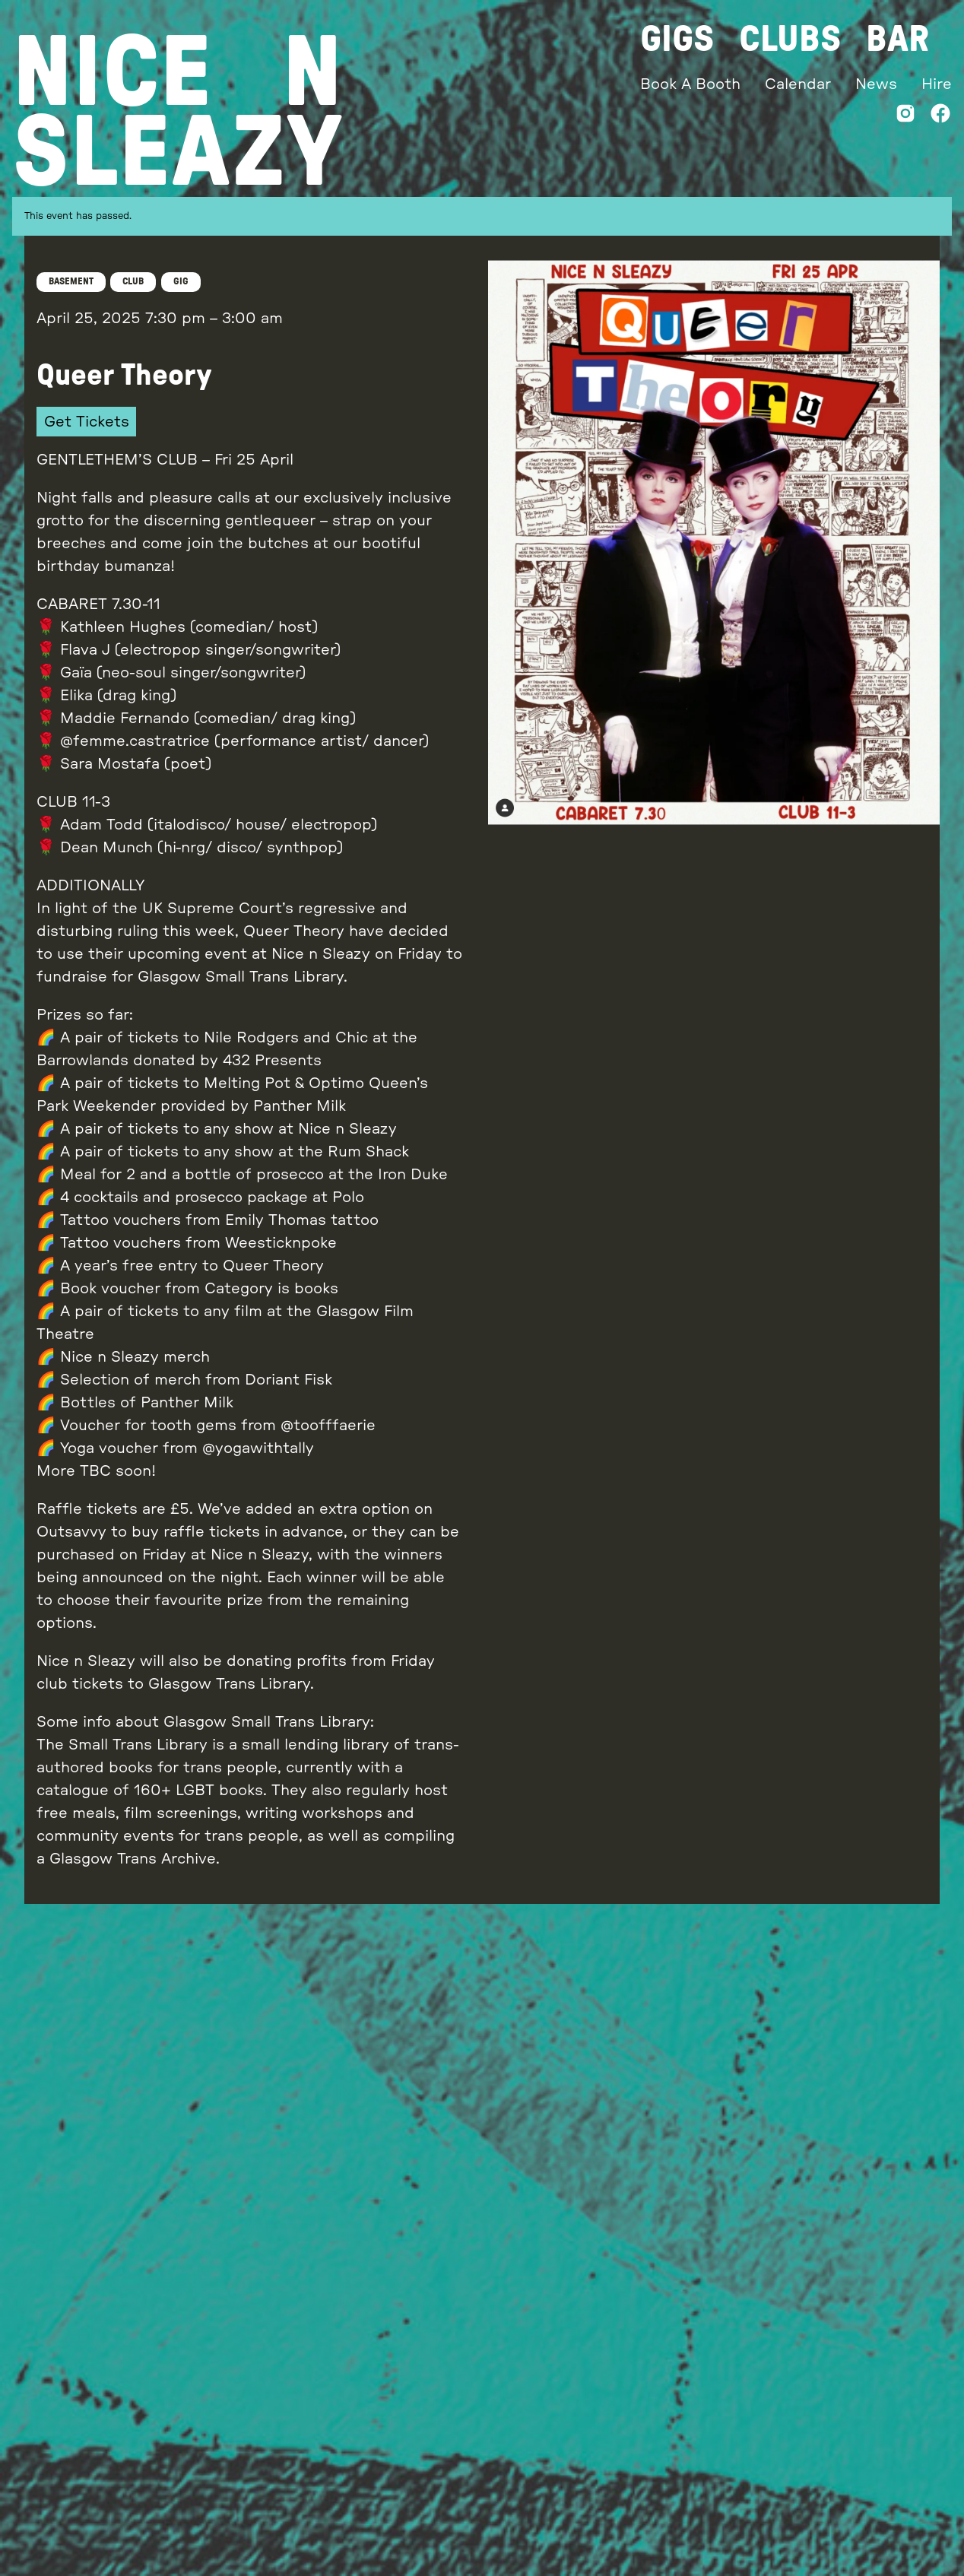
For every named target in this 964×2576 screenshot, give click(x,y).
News (877, 83)
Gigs (679, 39)
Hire (937, 83)
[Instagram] (905, 117)
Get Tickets (86, 422)
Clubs (792, 39)
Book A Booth (692, 83)
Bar (899, 39)
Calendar (799, 83)
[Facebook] (940, 117)
